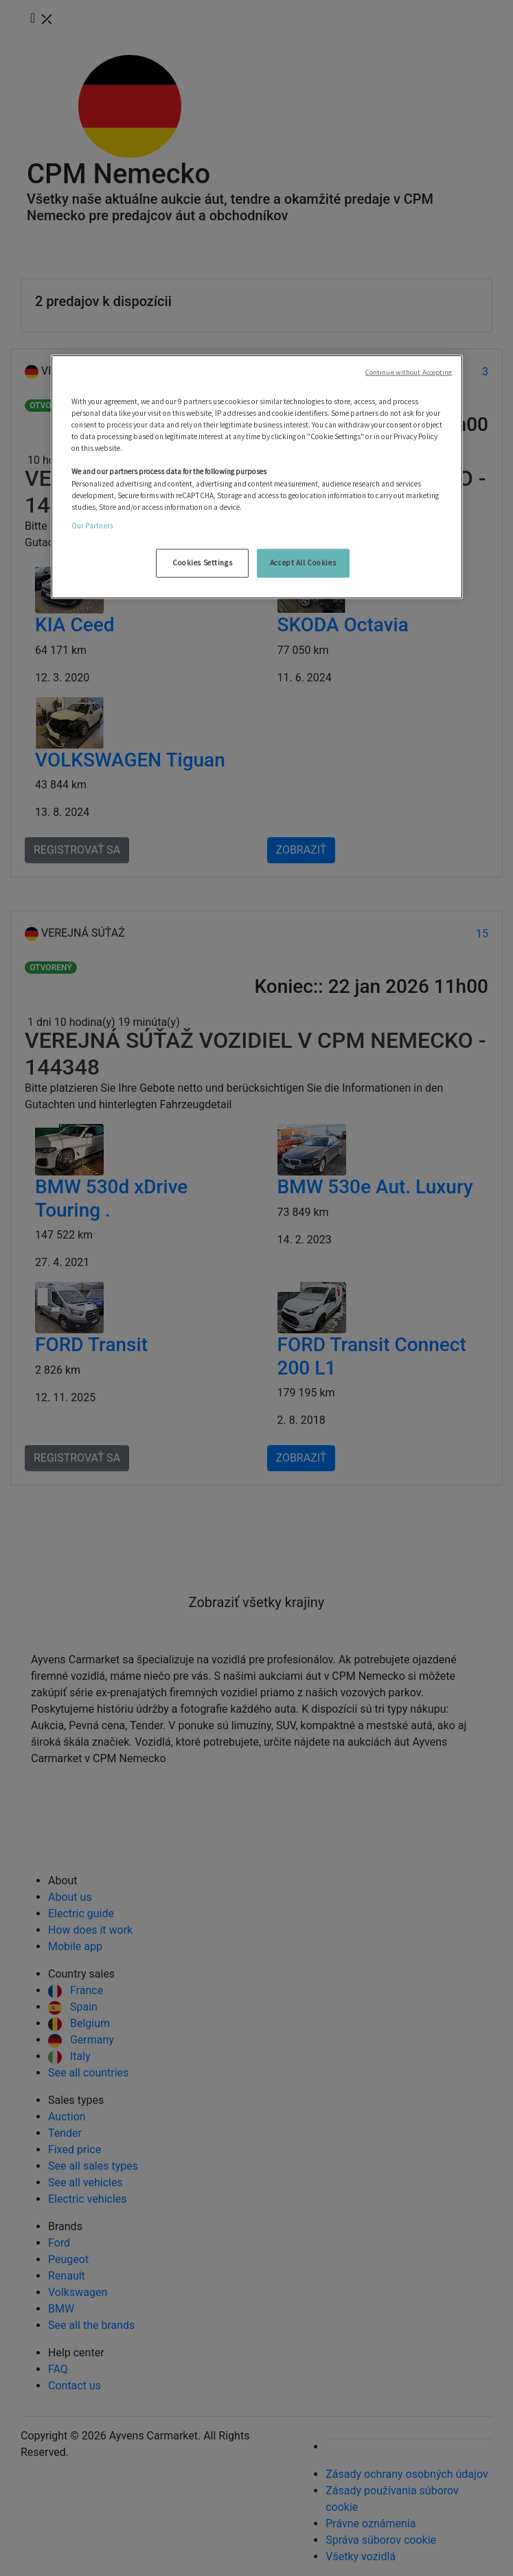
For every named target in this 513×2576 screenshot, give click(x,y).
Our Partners (92, 525)
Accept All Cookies (303, 562)
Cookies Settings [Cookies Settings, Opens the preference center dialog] (202, 562)
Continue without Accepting (409, 372)
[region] (257, 477)
